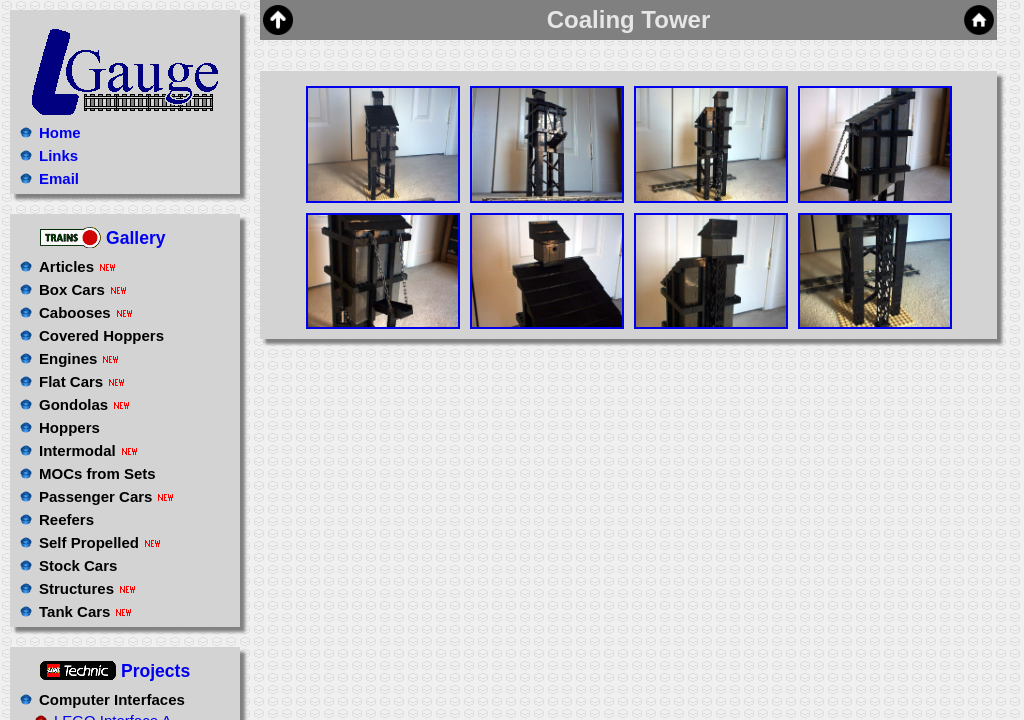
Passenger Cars (106, 496)
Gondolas (84, 404)
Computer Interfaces (112, 699)
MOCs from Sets (97, 473)
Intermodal (88, 450)
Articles (77, 266)
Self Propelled (99, 542)
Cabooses (85, 312)
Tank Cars (85, 611)
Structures (87, 588)
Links (58, 155)
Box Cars (82, 289)
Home (60, 132)
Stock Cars (78, 565)
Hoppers (69, 427)
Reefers (66, 519)
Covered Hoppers (101, 335)
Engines (78, 358)
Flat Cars (81, 381)
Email (59, 178)
